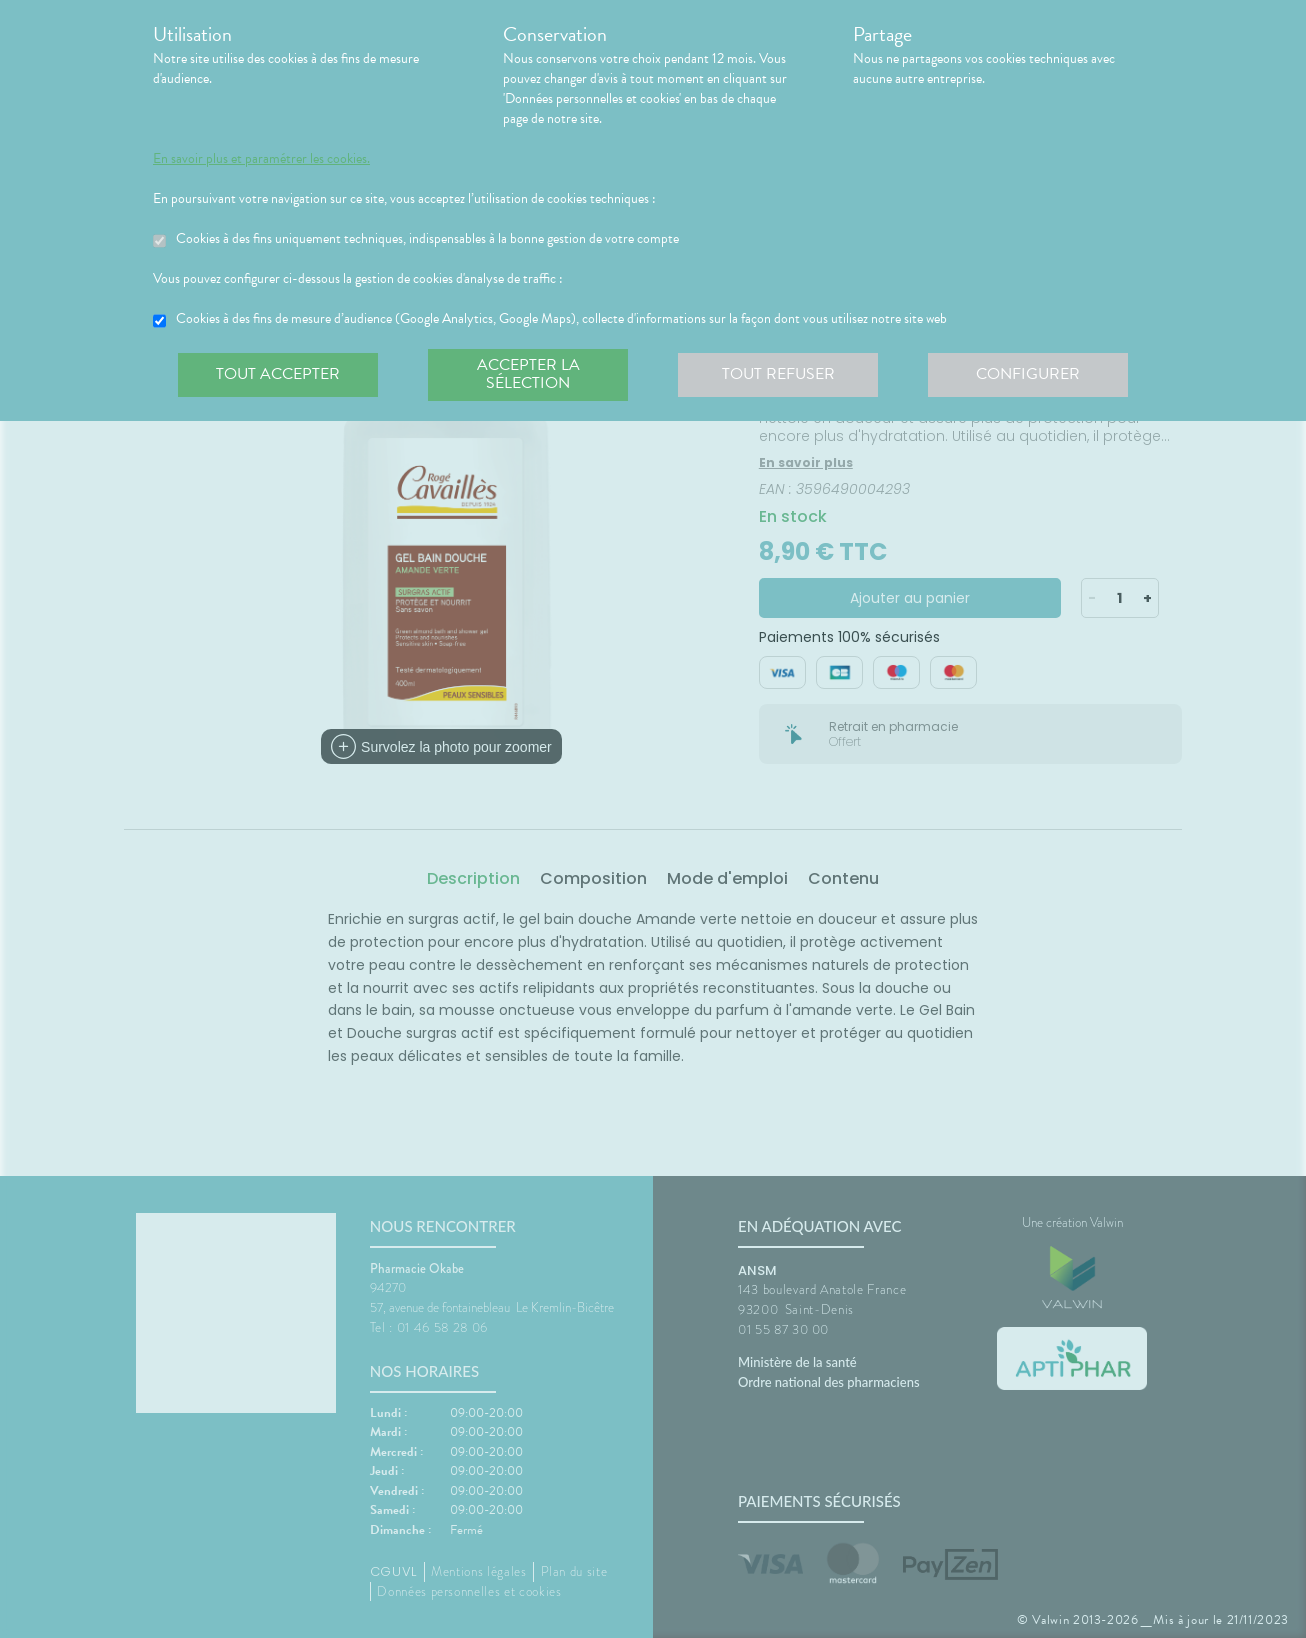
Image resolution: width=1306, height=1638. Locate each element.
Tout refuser (778, 374)
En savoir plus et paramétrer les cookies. (261, 159)
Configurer (1028, 374)
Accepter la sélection (528, 374)
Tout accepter (278, 374)
